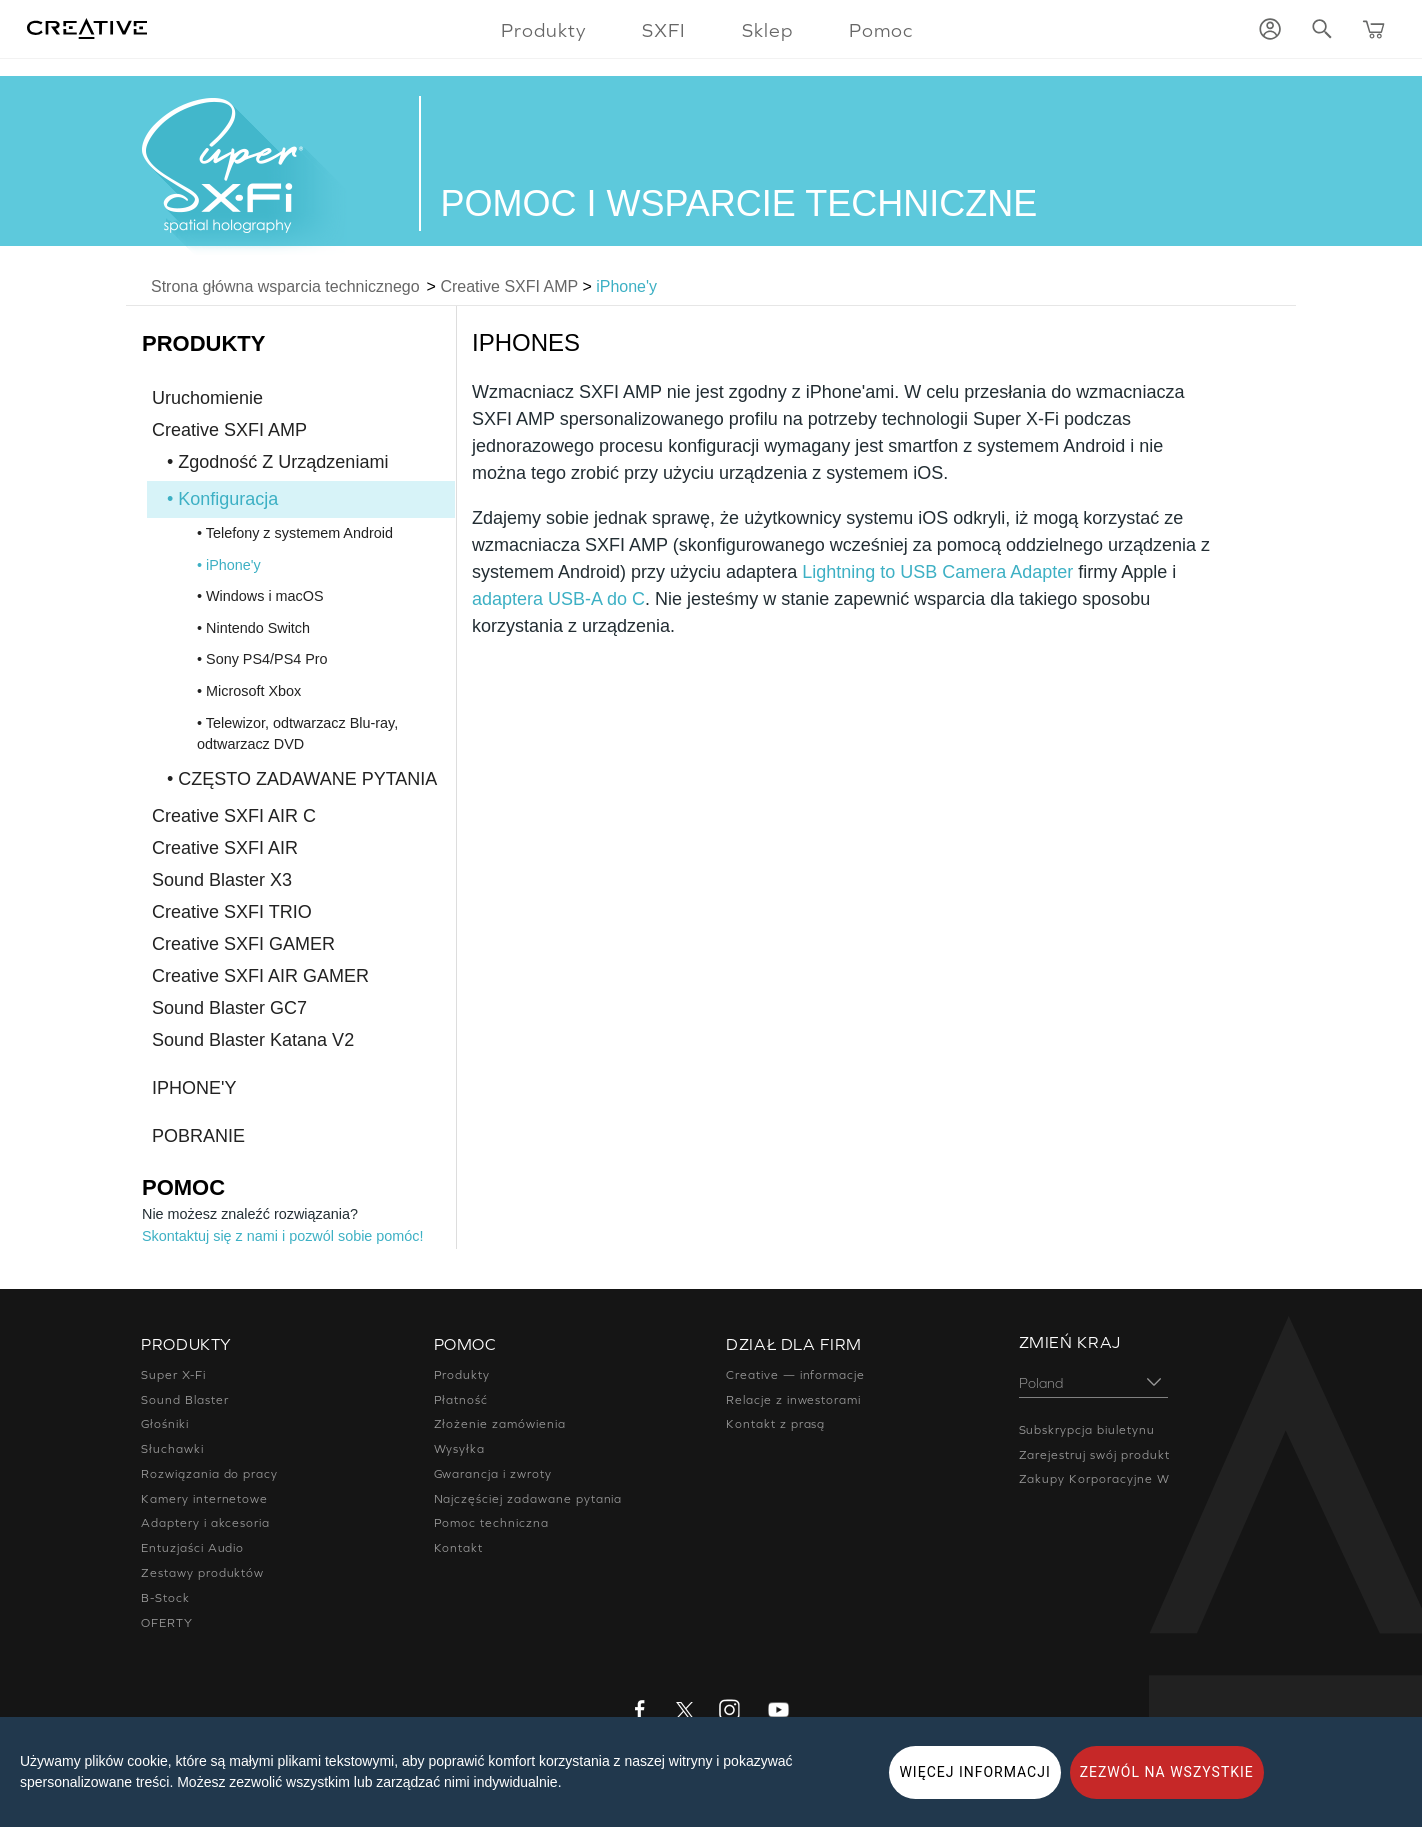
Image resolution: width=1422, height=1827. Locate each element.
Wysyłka (460, 1449)
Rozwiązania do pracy (209, 1474)
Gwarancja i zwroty (493, 1474)
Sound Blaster (184, 1400)
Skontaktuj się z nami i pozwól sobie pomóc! (283, 1236)
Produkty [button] (543, 30)
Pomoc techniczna (491, 1523)
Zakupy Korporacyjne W (1094, 1479)
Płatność (461, 1400)
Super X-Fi (173, 1375)
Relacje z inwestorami (793, 1400)
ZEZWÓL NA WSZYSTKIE (1167, 1772)
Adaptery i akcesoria (205, 1523)
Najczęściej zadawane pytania (528, 1499)
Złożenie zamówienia (500, 1424)
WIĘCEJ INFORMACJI (974, 1772)
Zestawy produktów (202, 1573)
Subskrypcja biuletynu (1087, 1430)
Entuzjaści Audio (192, 1548)
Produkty (462, 1375)
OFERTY (167, 1623)
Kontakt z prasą (775, 1424)
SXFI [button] (664, 30)
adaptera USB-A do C (558, 599)
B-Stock (165, 1598)
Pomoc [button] (881, 30)
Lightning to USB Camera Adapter (937, 572)
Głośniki (165, 1424)
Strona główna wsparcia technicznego (285, 286)
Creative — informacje (795, 1375)
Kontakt (459, 1548)
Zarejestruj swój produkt (1094, 1455)
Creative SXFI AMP (509, 286)
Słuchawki (172, 1449)
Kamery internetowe (204, 1499)
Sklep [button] (767, 30)
